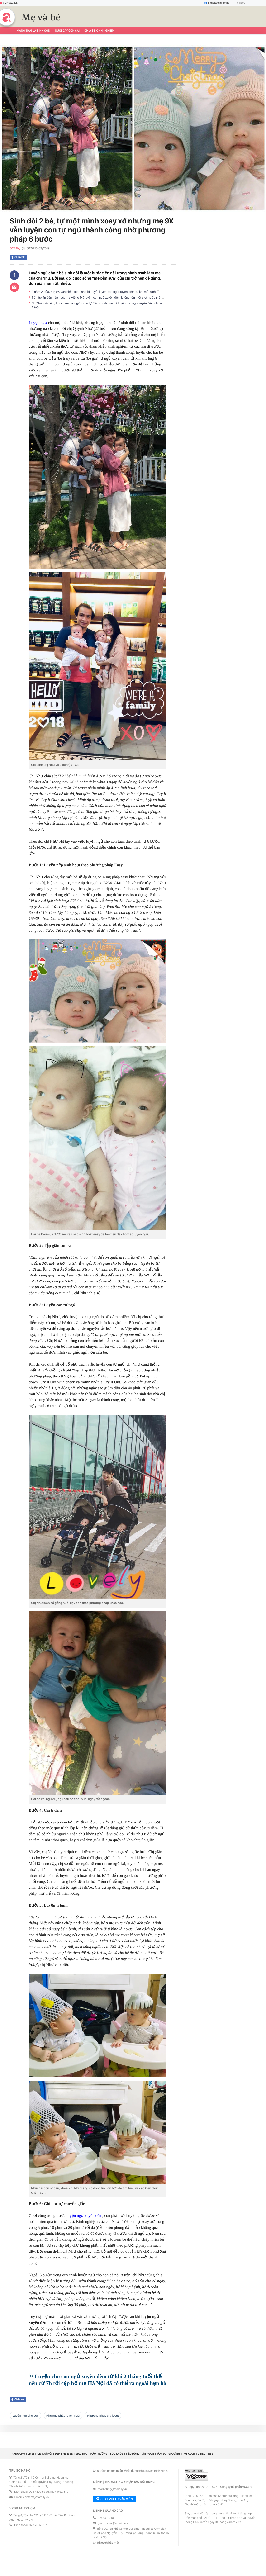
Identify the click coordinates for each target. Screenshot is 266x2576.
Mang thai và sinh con (33, 31)
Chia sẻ (18, 257)
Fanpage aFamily (216, 2)
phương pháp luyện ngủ (63, 2415)
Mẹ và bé (41, 17)
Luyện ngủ (38, 322)
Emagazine (9, 3)
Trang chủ (17, 2453)
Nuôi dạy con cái (67, 31)
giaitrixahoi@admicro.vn (114, 2523)
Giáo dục (82, 2453)
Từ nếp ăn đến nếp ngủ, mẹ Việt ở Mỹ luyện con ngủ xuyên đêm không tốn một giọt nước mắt (98, 297)
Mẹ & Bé (68, 2453)
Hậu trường (98, 2453)
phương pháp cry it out (103, 2415)
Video (201, 2453)
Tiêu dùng (133, 2453)
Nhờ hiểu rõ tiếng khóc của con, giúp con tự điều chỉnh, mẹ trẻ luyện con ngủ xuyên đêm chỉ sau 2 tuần (98, 305)
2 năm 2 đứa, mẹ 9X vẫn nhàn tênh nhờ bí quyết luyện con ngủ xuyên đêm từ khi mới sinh (95, 292)
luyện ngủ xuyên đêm (84, 2215)
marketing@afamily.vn (112, 2489)
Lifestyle (34, 2453)
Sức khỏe (116, 2453)
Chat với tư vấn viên (114, 2499)
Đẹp (57, 2453)
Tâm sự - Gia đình (168, 2453)
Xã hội (47, 2453)
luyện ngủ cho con (25, 2415)
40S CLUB (189, 2453)
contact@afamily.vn (36, 2497)
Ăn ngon (148, 2453)
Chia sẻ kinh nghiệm (99, 31)
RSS (210, 2453)
